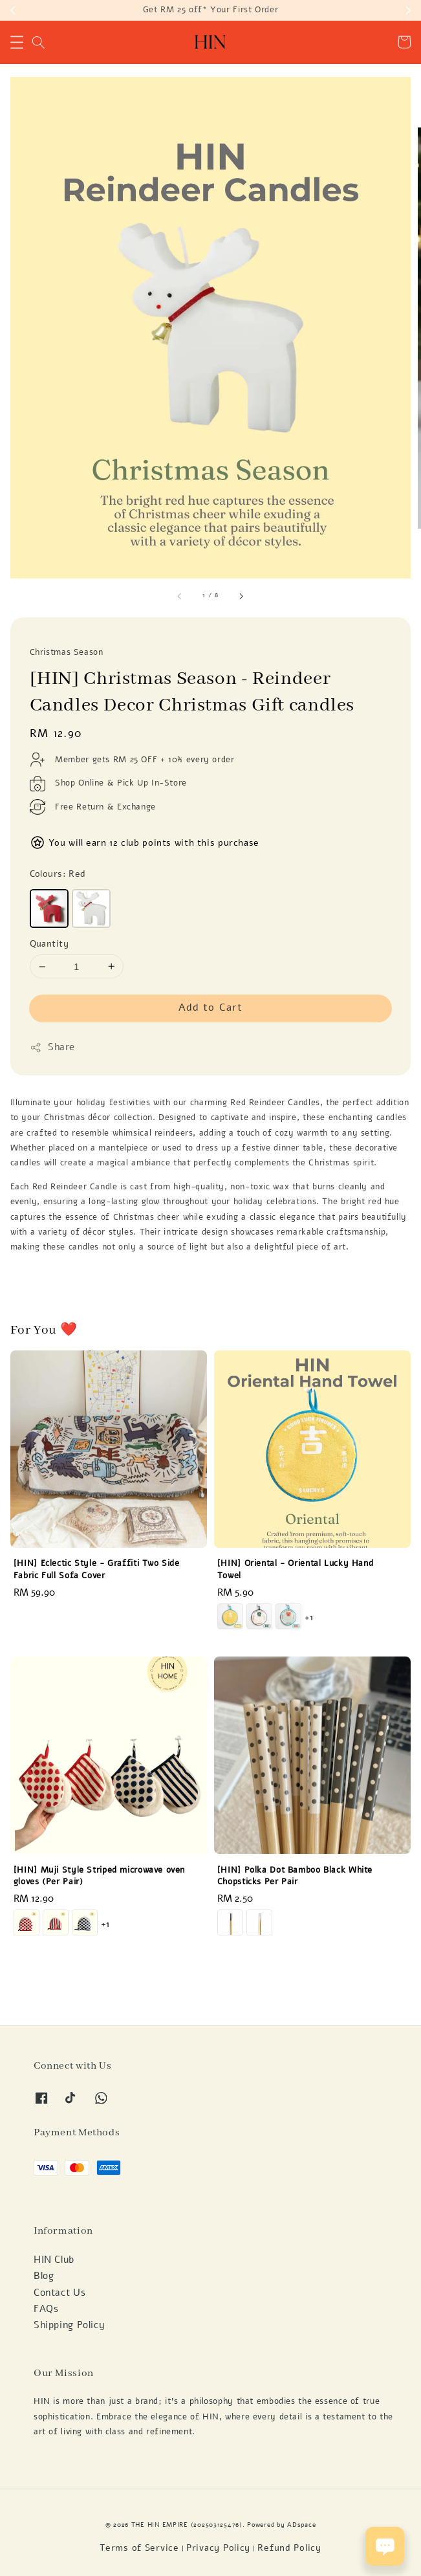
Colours (58, 874)
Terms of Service (139, 2548)
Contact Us (59, 2292)
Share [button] (53, 1046)
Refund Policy (289, 2548)
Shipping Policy (69, 2324)
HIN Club (54, 2259)
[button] (17, 42)
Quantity (49, 944)
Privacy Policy (218, 2548)
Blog (44, 2275)
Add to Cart (210, 1007)
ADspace (301, 2524)
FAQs (46, 2308)
